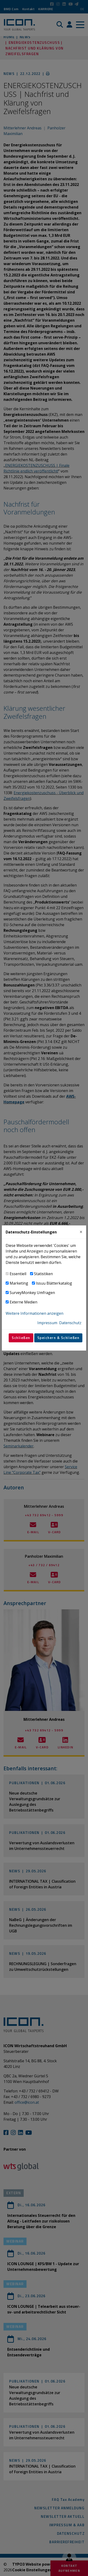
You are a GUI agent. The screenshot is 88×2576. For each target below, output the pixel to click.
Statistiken (43, 1273)
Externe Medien (23, 1302)
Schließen (21, 1337)
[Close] (81, 1231)
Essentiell (18, 1273)
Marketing (19, 1283)
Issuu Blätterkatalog (54, 1283)
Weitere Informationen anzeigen (34, 1313)
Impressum (47, 1322)
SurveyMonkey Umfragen (32, 1292)
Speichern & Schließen (58, 1337)
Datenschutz (70, 1322)
